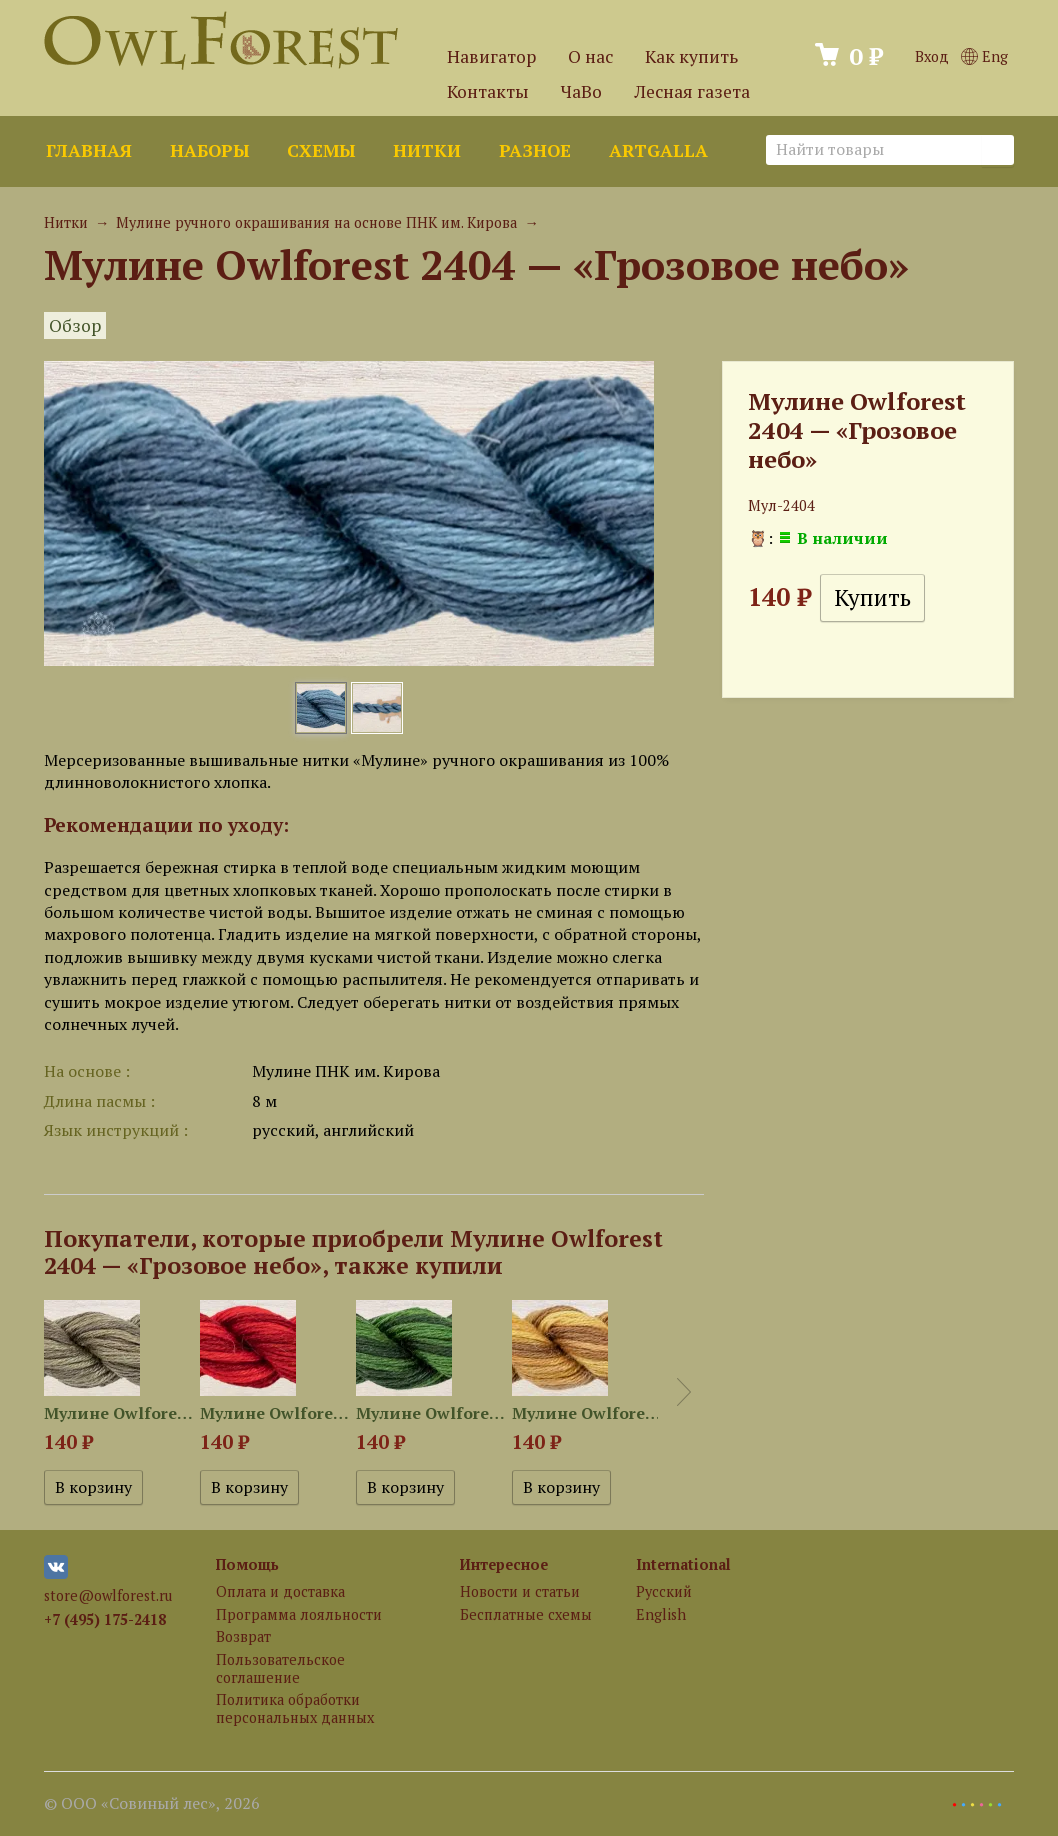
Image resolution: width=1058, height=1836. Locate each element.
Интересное (504, 1564)
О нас (590, 56)
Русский (664, 1591)
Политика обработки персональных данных (295, 1708)
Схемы (321, 150)
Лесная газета (692, 91)
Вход (932, 56)
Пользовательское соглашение (280, 1668)
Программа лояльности (299, 1614)
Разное (535, 150)
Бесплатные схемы (526, 1614)
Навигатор (491, 56)
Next (684, 1392)
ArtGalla (658, 150)
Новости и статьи (520, 1591)
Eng (984, 56)
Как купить (691, 56)
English (661, 1614)
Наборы (209, 150)
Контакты (488, 91)
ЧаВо (581, 91)
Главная (89, 150)
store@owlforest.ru (108, 1595)
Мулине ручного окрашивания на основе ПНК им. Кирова (316, 222)
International (683, 1564)
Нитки (427, 150)
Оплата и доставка (280, 1591)
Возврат (243, 1636)
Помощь (247, 1564)
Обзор (75, 325)
